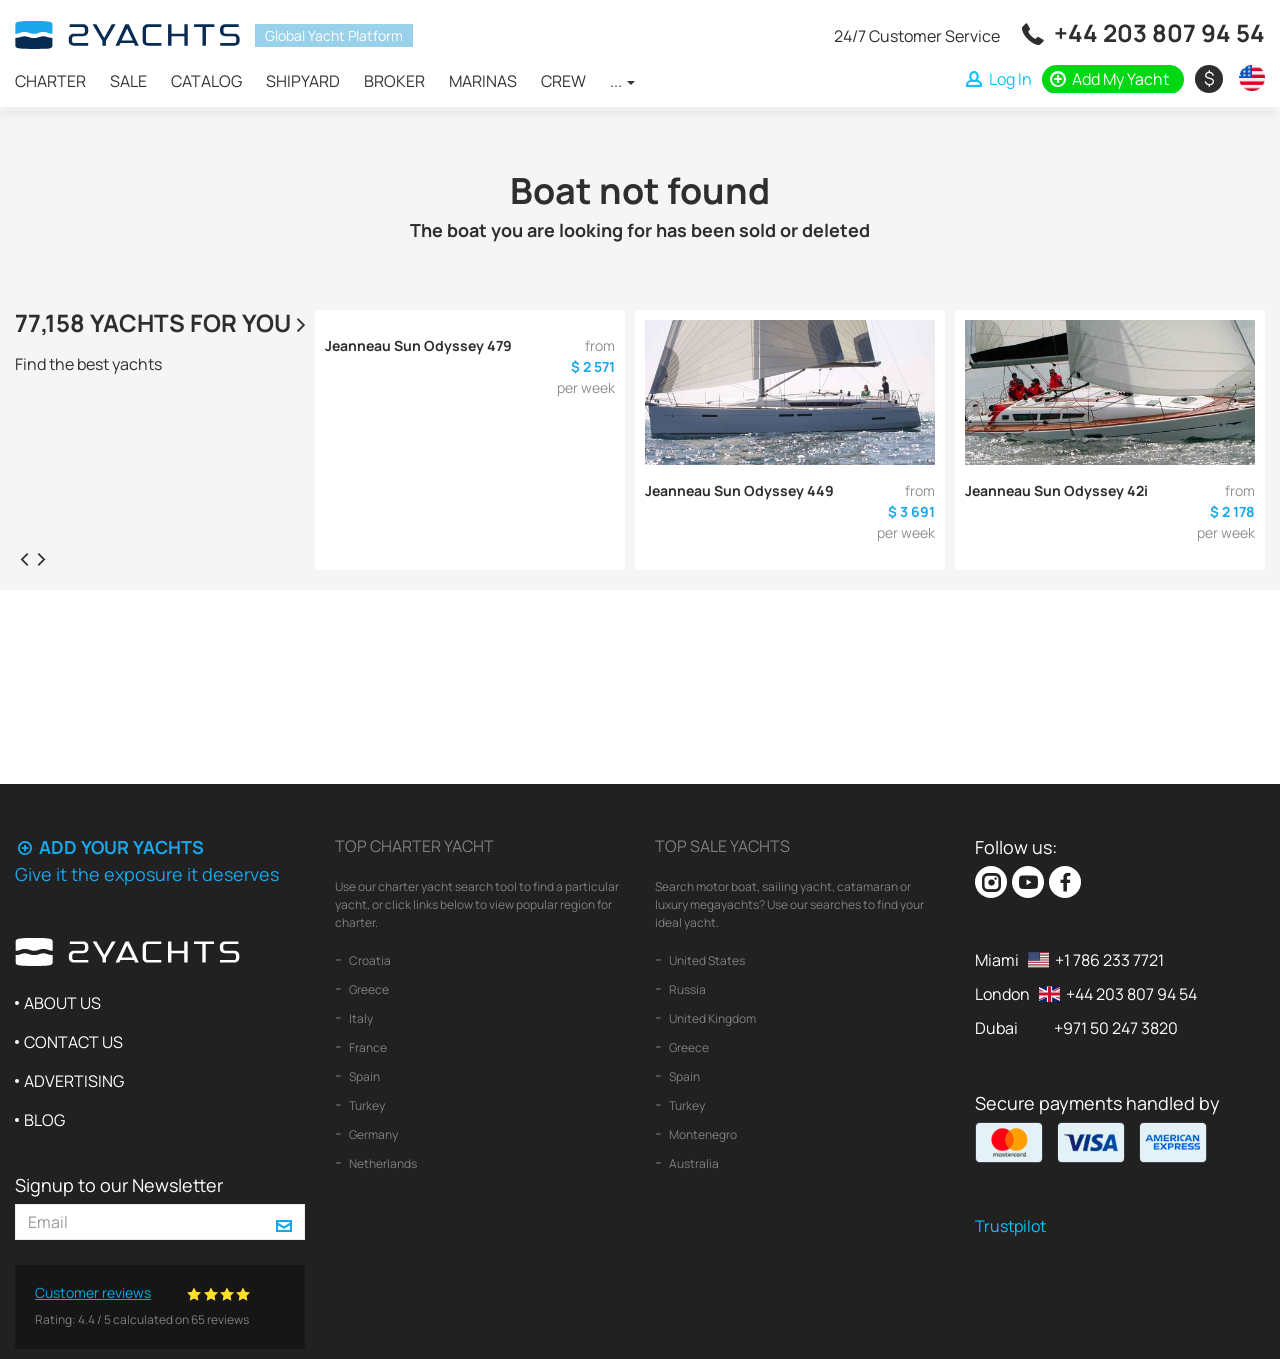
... (622, 81)
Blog (44, 1120)
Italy (360, 1018)
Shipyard (303, 81)
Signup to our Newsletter (119, 1185)
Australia (693, 1163)
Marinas (483, 81)
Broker (394, 81)
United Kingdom (711, 1018)
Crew (563, 81)
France (367, 1047)
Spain (363, 1076)
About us (62, 1003)
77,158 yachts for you (163, 322)
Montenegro (702, 1134)
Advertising (74, 1081)
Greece (368, 989)
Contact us (73, 1042)
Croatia (369, 960)
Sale (128, 81)
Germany (372, 1134)
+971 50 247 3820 (1116, 1028)
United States (706, 960)
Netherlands (382, 1163)
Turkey (366, 1105)
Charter (50, 81)
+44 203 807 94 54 (1159, 32)
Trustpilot (1010, 1226)
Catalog (206, 81)
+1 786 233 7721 (1109, 960)
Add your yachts (109, 847)
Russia (686, 989)
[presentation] (24, 558)
